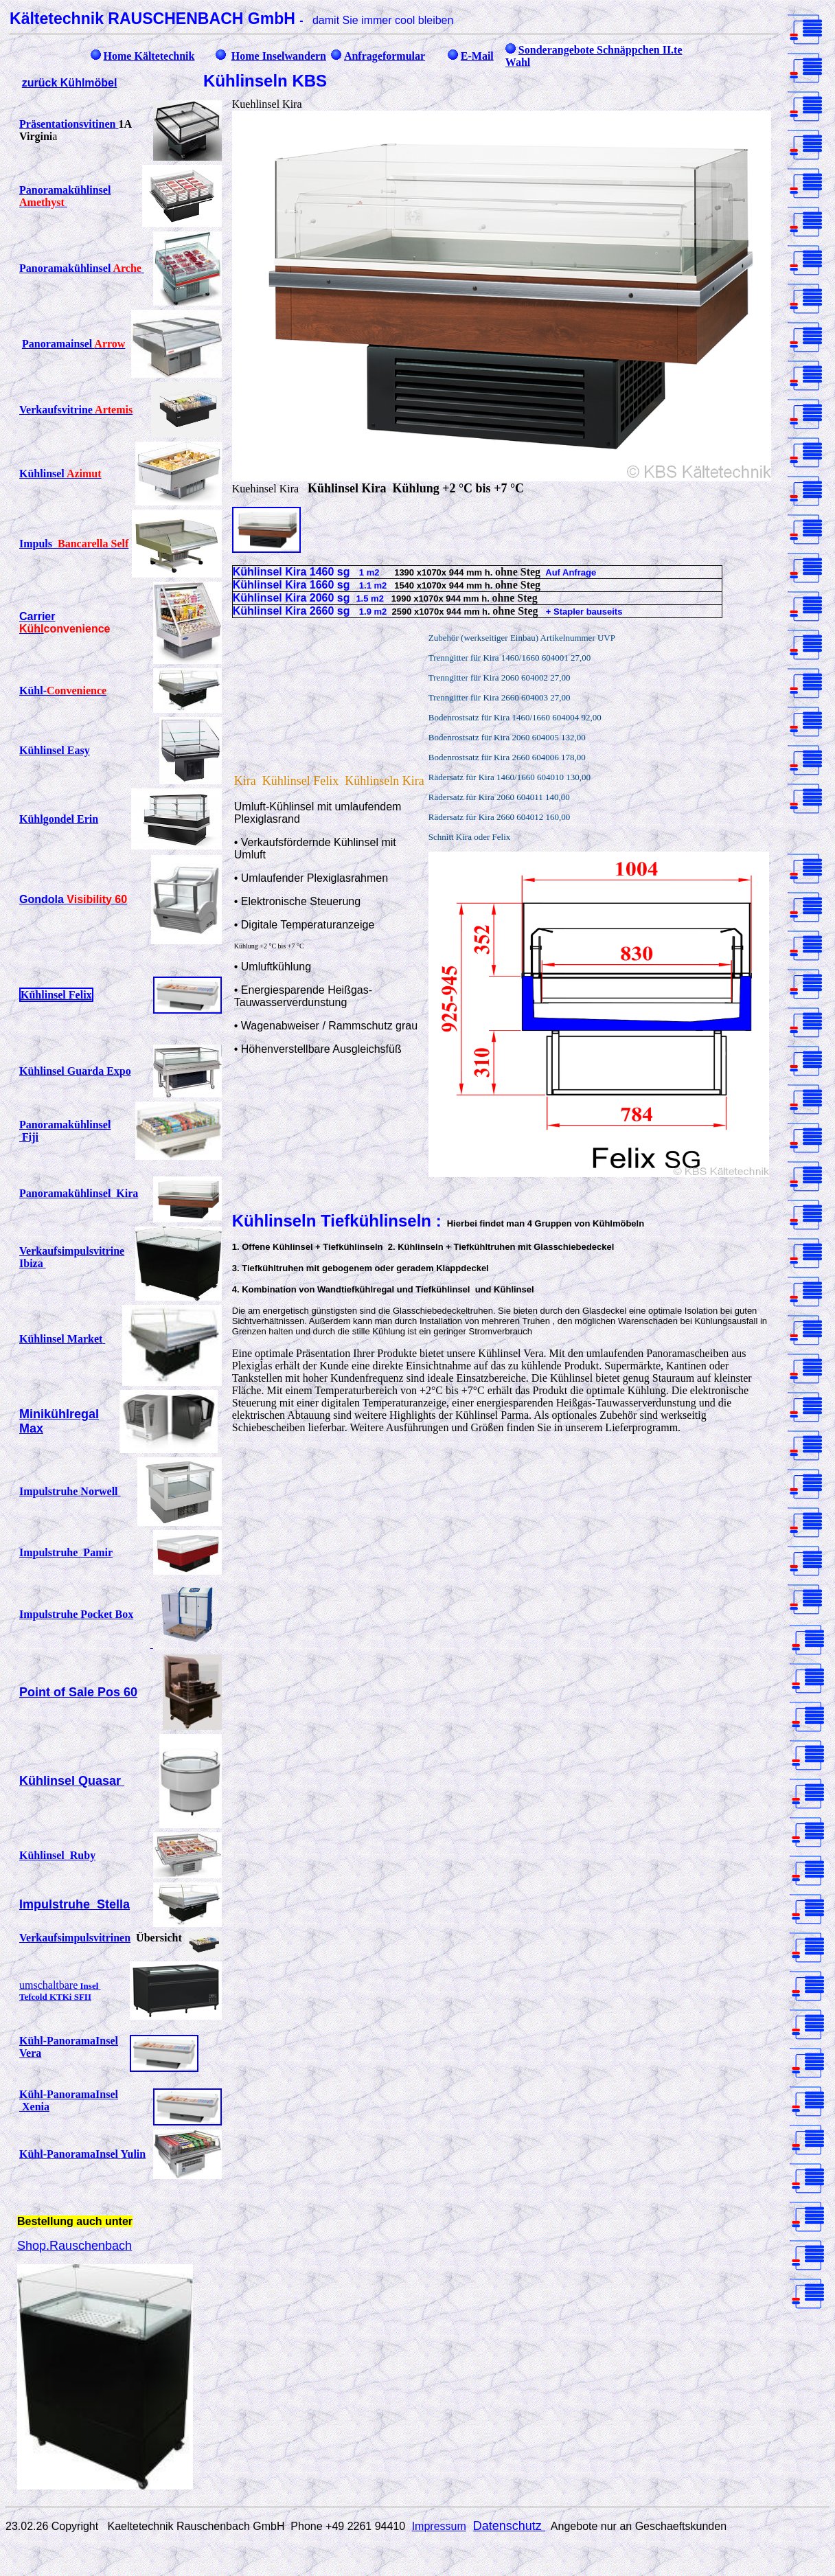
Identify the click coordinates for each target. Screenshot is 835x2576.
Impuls (73, 543)
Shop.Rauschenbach (74, 2246)
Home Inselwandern (278, 56)
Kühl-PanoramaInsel (82, 2154)
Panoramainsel (73, 344)
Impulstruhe (70, 1491)
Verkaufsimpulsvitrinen (74, 1938)
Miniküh (42, 1414)
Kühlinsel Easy (54, 750)
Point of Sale (78, 1692)
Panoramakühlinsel (78, 1193)
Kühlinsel (60, 473)
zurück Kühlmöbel (69, 83)
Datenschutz (509, 2526)
